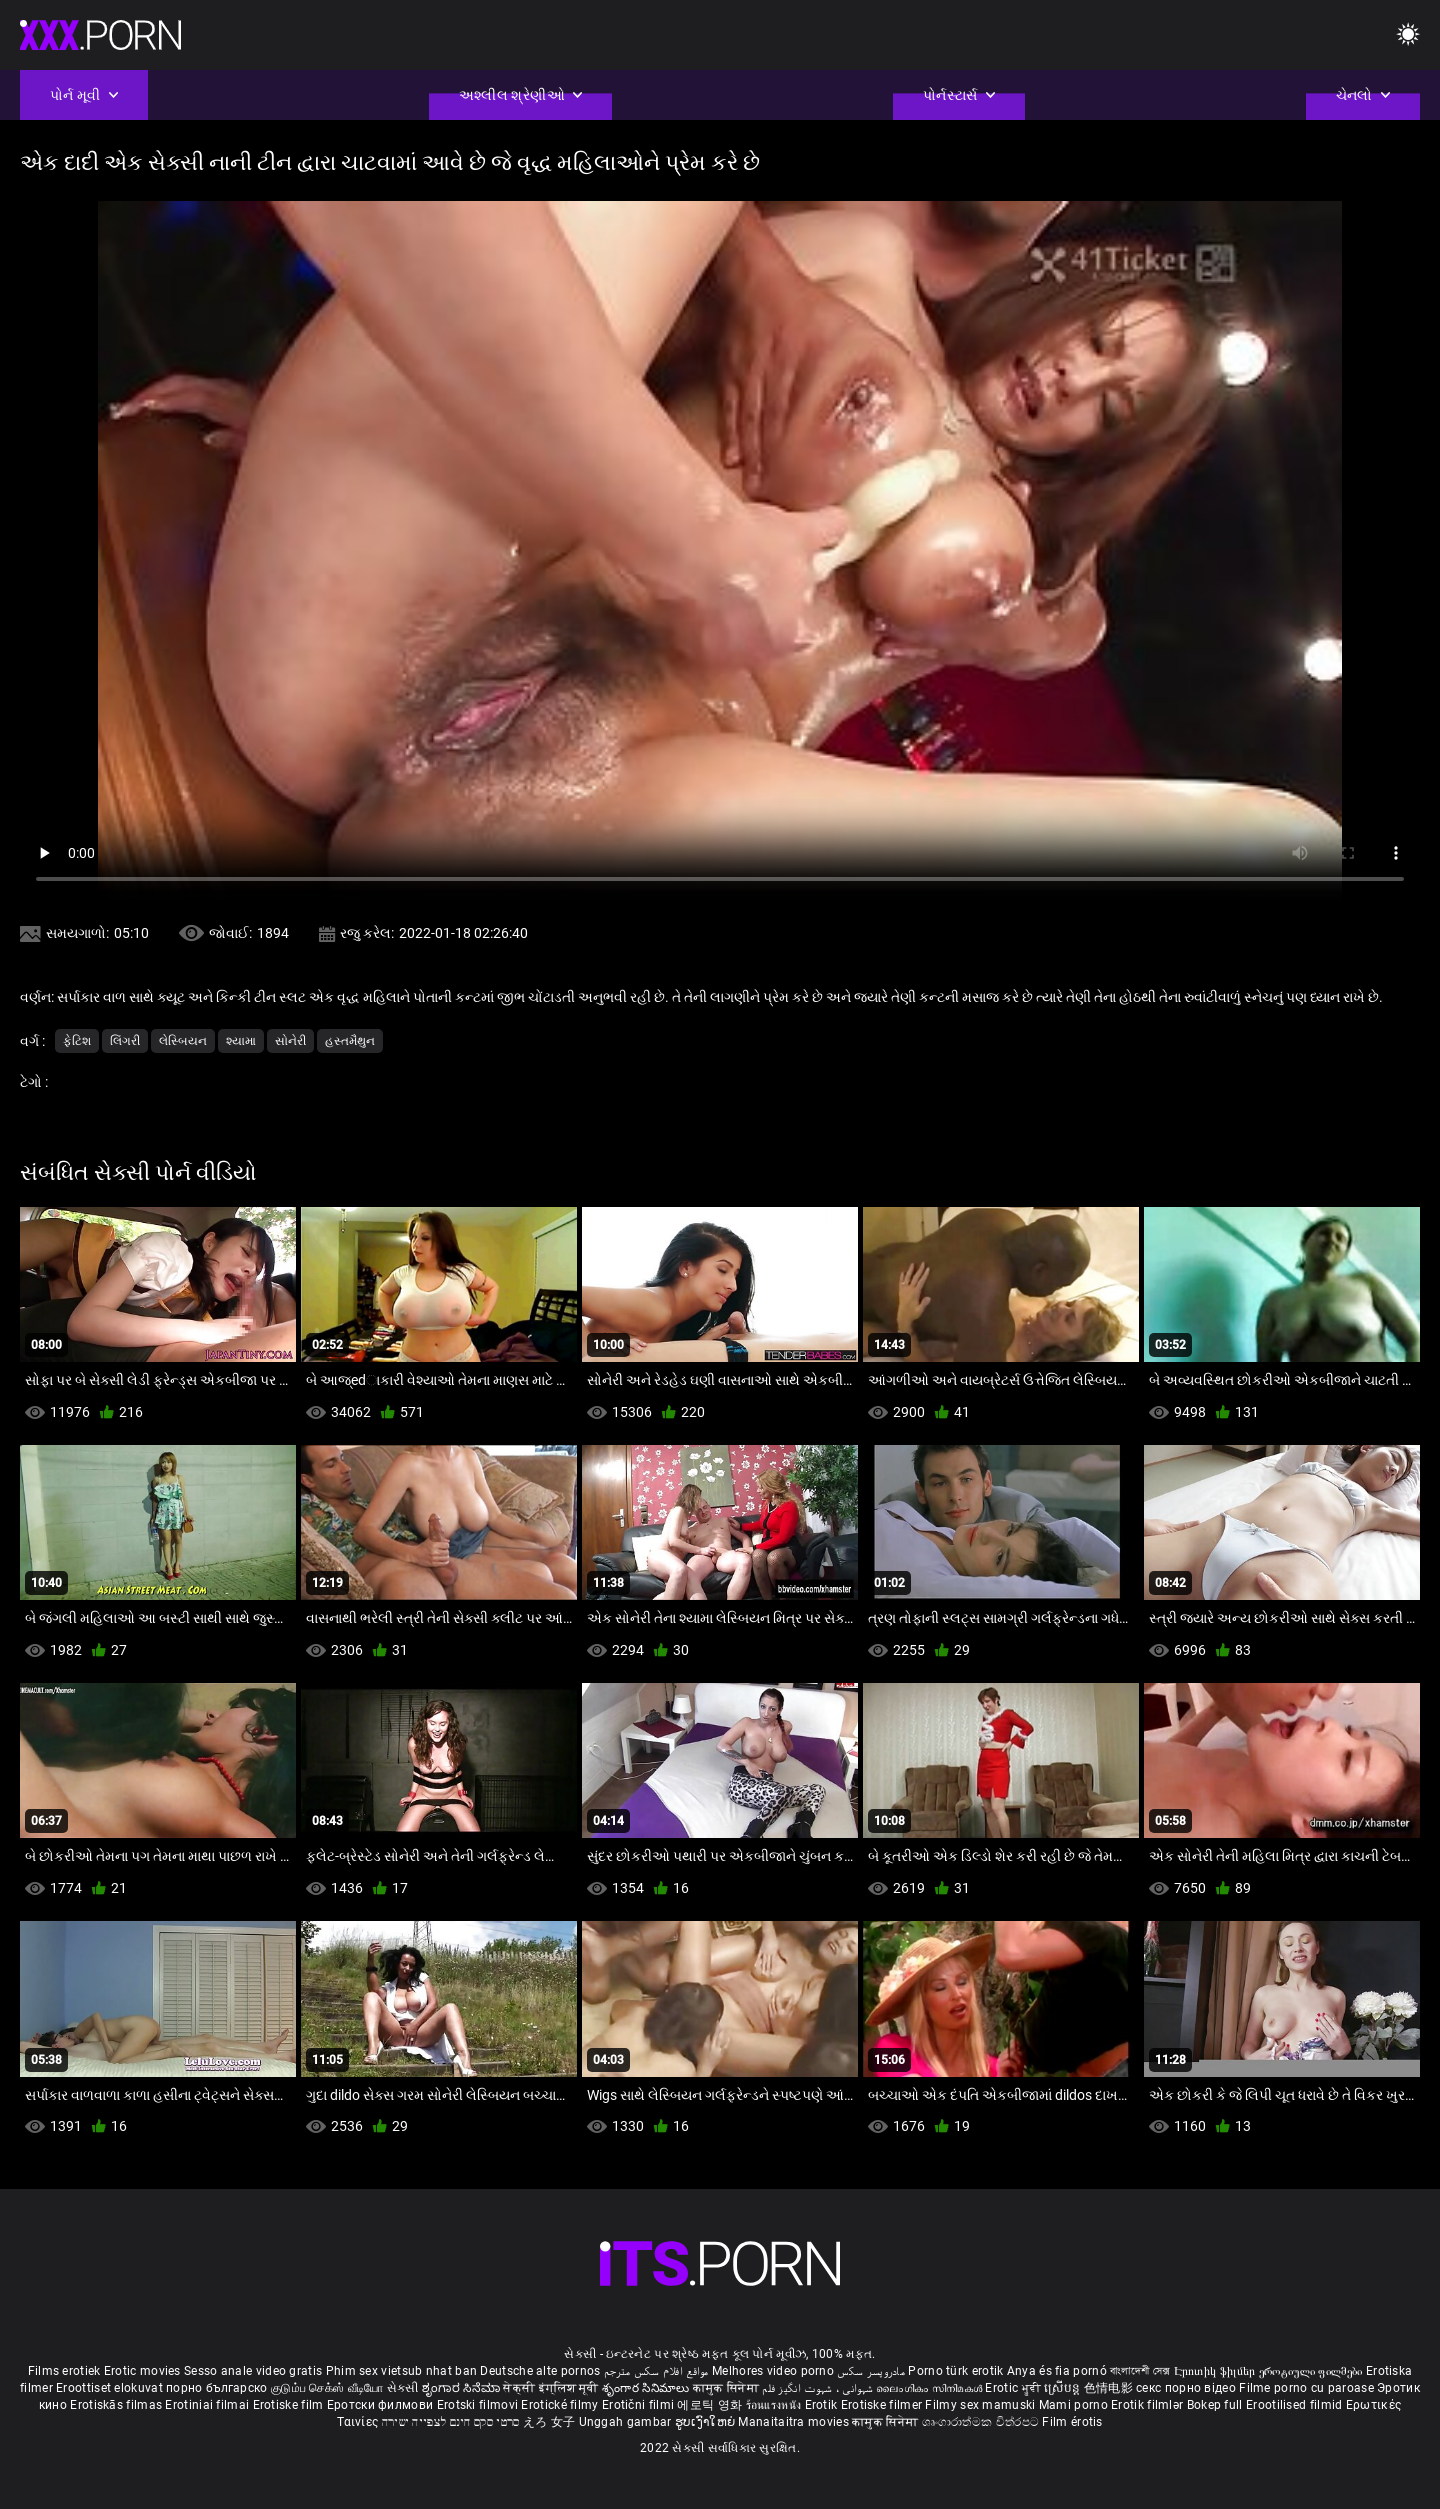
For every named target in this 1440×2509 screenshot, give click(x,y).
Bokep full (1215, 2405)
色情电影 (1110, 2388)
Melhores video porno (773, 2371)
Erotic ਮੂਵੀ (1014, 2388)
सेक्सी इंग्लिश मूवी (550, 2388)
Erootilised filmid (1296, 2405)
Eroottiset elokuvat (111, 2388)
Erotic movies (144, 2371)
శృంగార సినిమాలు (647, 2388)
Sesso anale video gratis (253, 2371)
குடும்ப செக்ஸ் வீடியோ (327, 2388)
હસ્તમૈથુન (350, 1041)
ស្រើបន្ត (1063, 2388)
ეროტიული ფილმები (1312, 2371)
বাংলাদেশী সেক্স (1140, 2371)
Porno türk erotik (955, 2371)
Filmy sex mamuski (980, 2405)
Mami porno (1073, 2405)
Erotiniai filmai (208, 2405)
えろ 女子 (549, 2422)
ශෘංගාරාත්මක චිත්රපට (982, 2422)
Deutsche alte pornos (540, 2371)
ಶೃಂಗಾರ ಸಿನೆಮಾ (462, 2388)
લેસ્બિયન (183, 1041)
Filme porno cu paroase (1306, 2388)
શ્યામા (241, 1041)
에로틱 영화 (711, 2405)
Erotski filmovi (479, 2405)
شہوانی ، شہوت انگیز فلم (819, 2388)
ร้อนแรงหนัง (775, 2405)
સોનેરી (290, 1041)
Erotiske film (290, 2405)
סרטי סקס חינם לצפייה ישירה (451, 2422)
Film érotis (1072, 2422)
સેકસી (403, 2388)
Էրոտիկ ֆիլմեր (1216, 2371)
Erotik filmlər (1149, 2405)
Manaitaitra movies (795, 2422)
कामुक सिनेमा (727, 2388)
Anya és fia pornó (1057, 2371)
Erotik (823, 2405)
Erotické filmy (561, 2405)
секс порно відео (1186, 2388)
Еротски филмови (382, 2405)
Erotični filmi (640, 2405)
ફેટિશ (77, 1041)
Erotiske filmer (883, 2405)
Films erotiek (64, 2371)
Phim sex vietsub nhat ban (402, 2371)
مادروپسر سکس (871, 2371)
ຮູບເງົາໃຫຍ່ (707, 2422)
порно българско (217, 2388)
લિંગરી (125, 1041)
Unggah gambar (627, 2422)
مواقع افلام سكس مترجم (656, 2371)
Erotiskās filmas (117, 2405)
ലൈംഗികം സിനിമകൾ (930, 2388)
